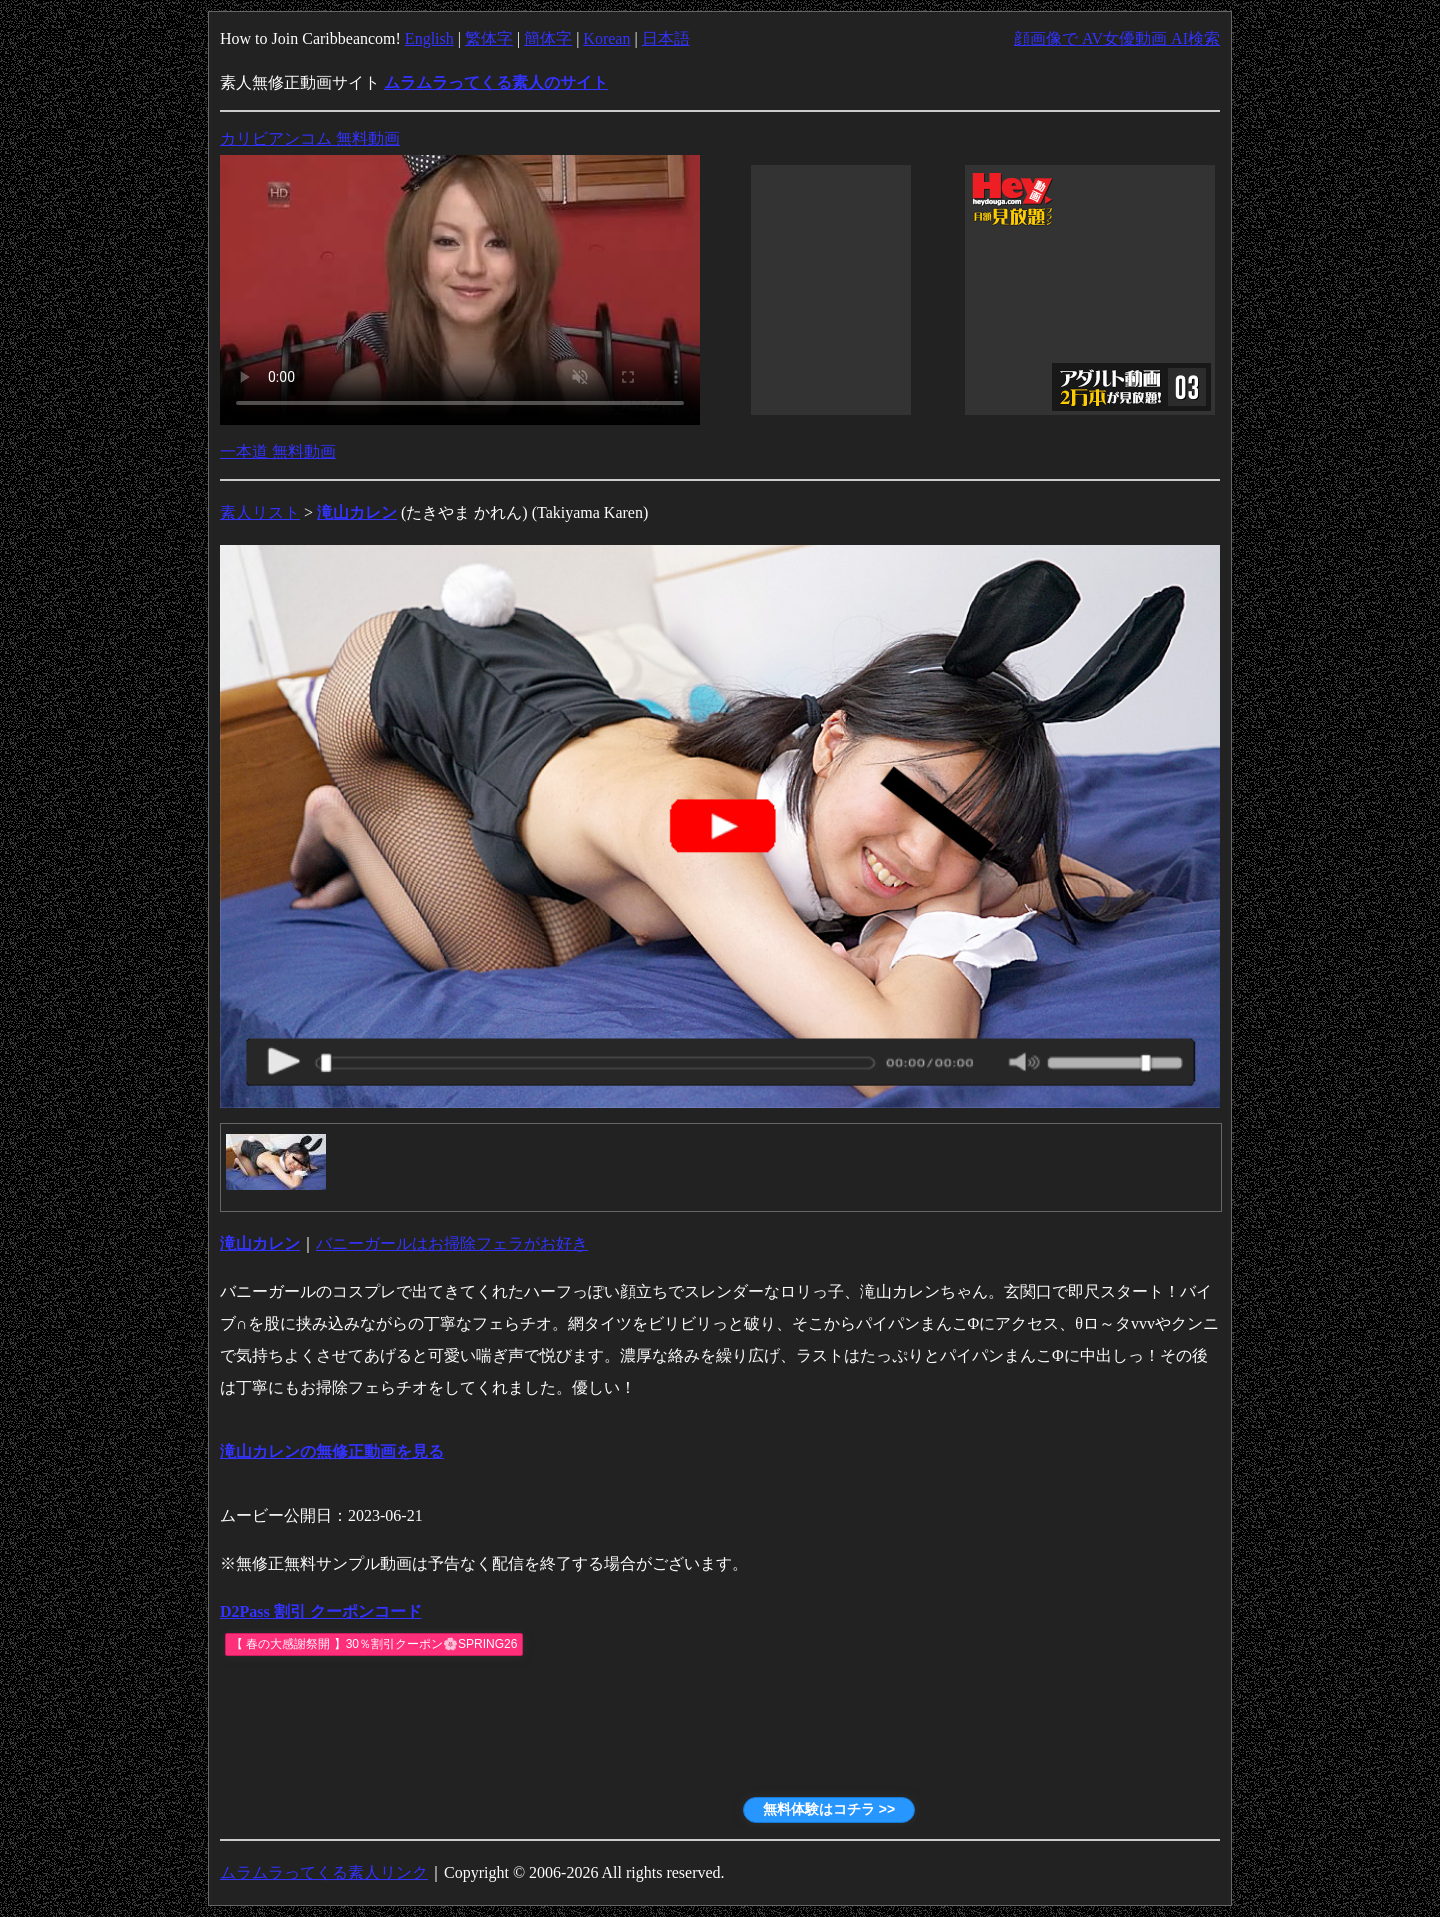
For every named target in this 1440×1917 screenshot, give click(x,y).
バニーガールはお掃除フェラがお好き (452, 1243)
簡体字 (548, 38)
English (429, 38)
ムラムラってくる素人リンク (324, 1872)
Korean (606, 38)
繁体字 (489, 38)
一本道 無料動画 (278, 451)
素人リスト (260, 512)
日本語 (666, 38)
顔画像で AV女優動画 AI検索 (1117, 38)
